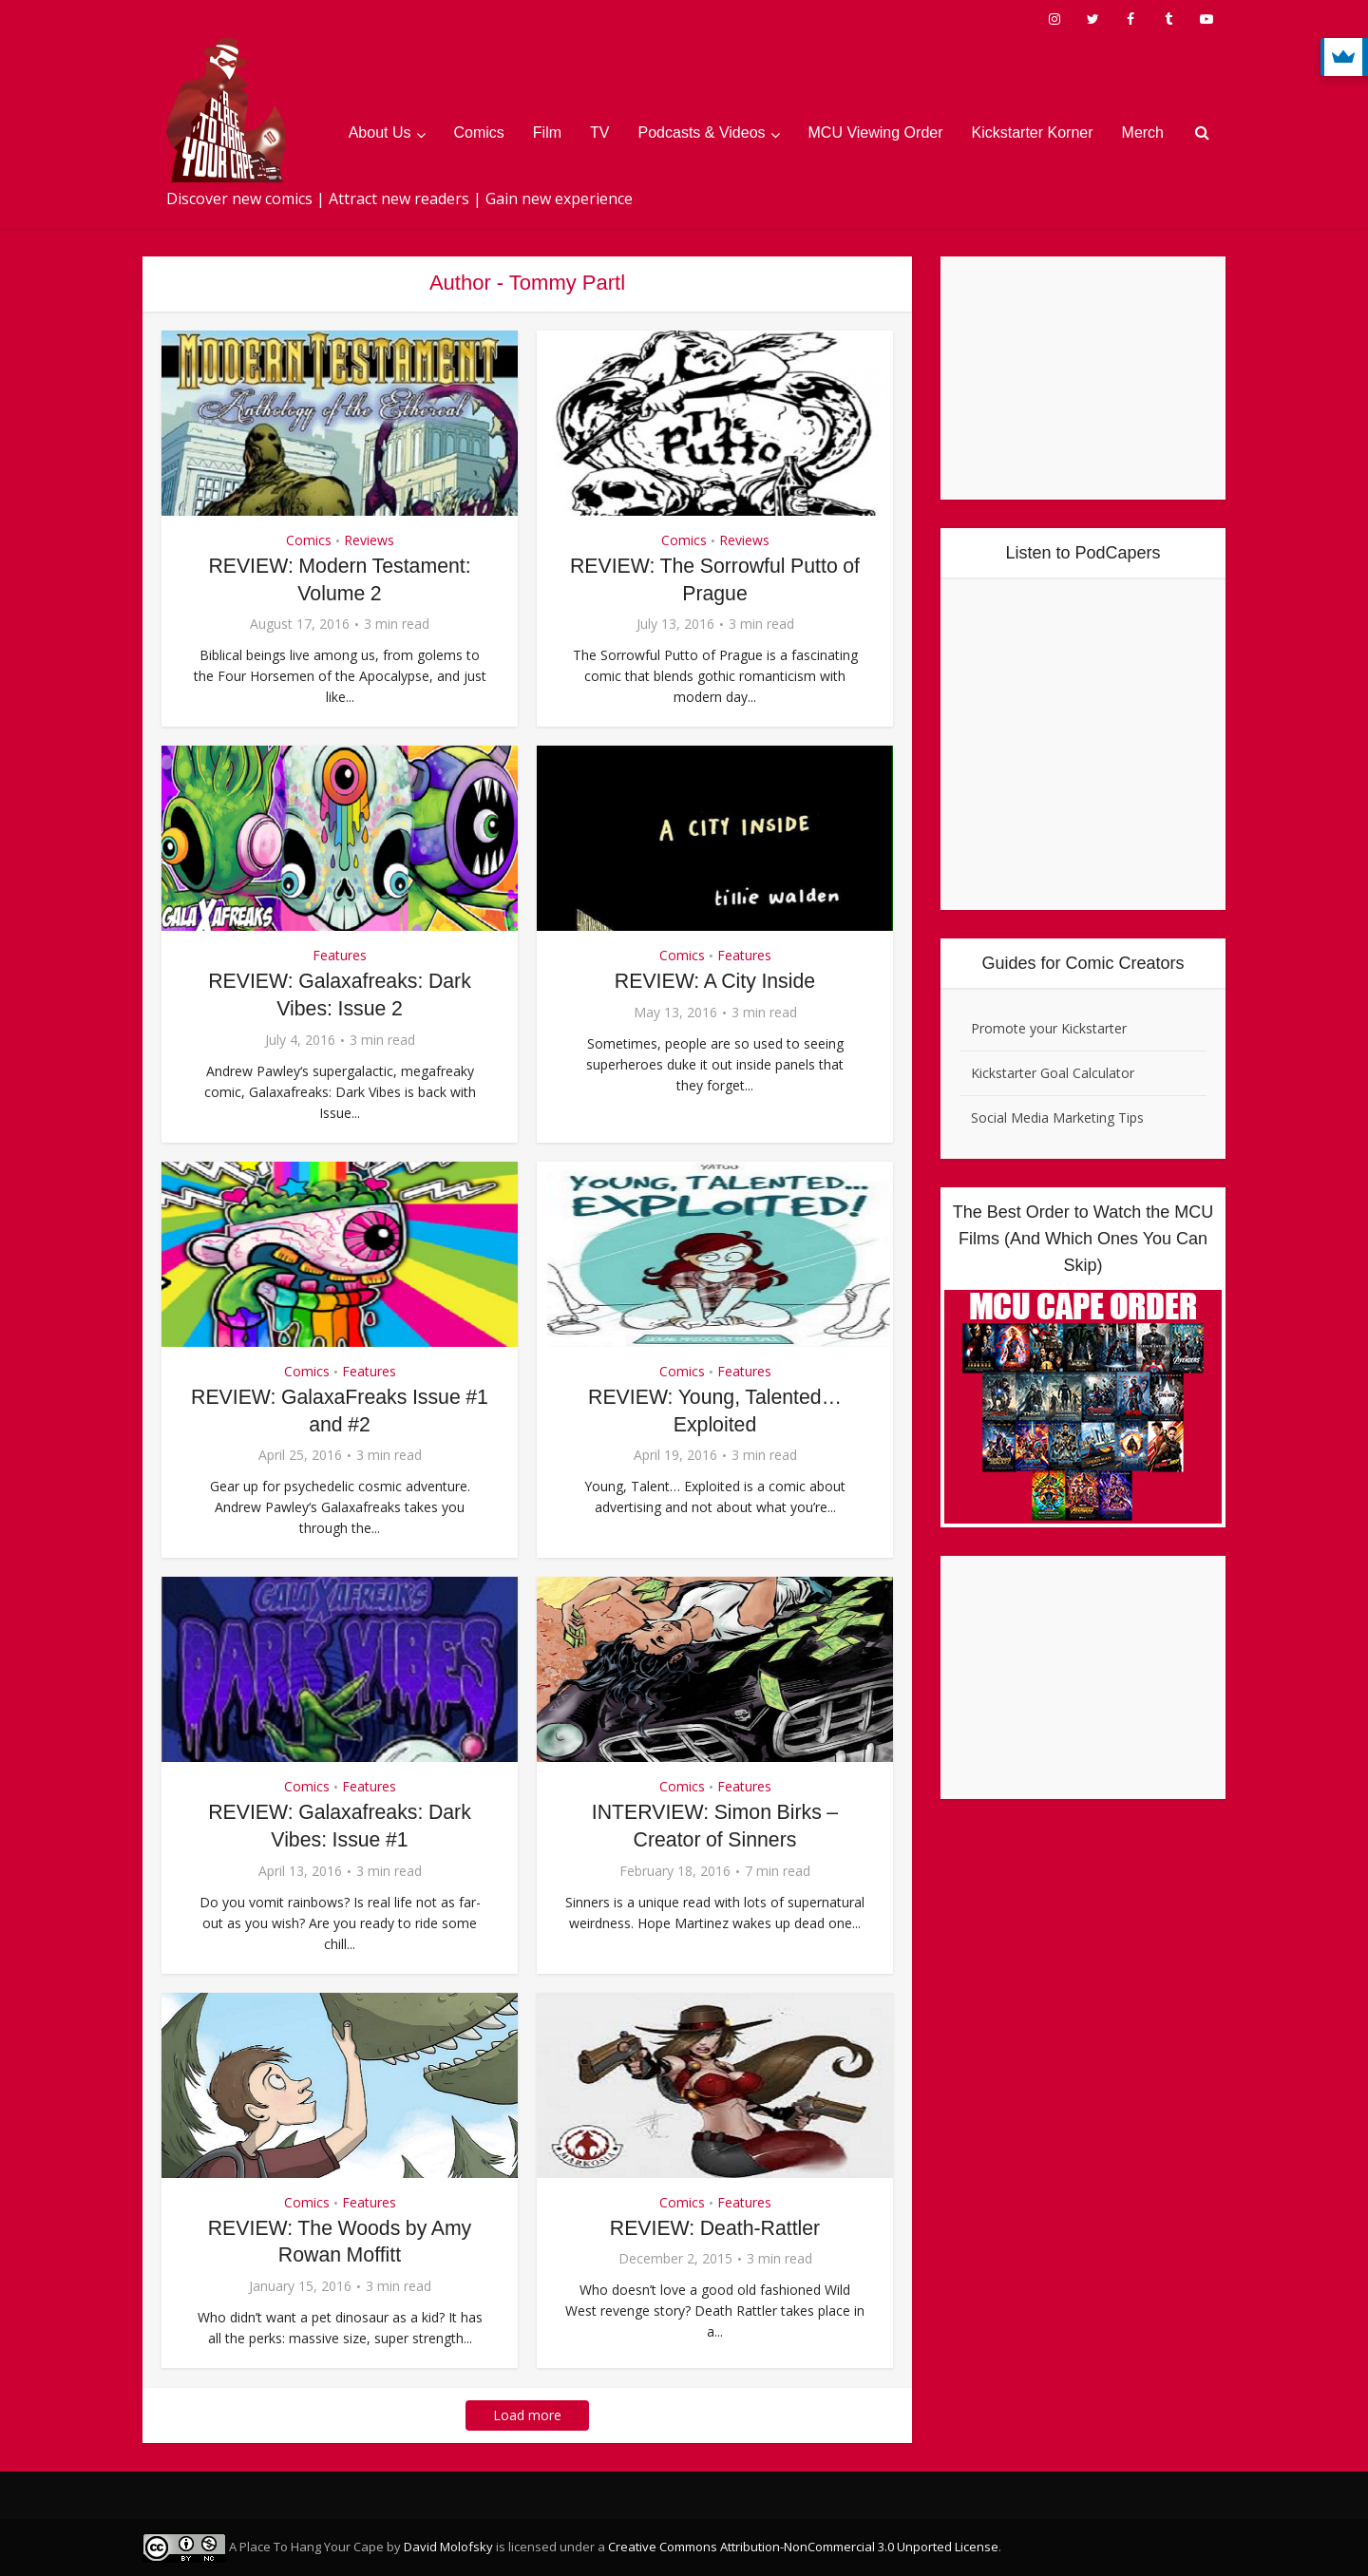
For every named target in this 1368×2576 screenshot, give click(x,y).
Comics (479, 132)
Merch (1143, 132)
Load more (527, 2414)
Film (547, 132)
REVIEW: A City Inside (715, 981)
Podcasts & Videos (702, 132)
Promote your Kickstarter (1049, 1028)
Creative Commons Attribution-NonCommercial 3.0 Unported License (803, 2545)
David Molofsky (448, 2545)
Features (340, 955)
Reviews (369, 540)
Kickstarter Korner (1032, 132)
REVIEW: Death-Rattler (715, 2227)
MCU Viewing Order (875, 132)
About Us (380, 132)
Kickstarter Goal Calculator (1052, 1073)
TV (599, 132)
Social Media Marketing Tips (1057, 1117)
